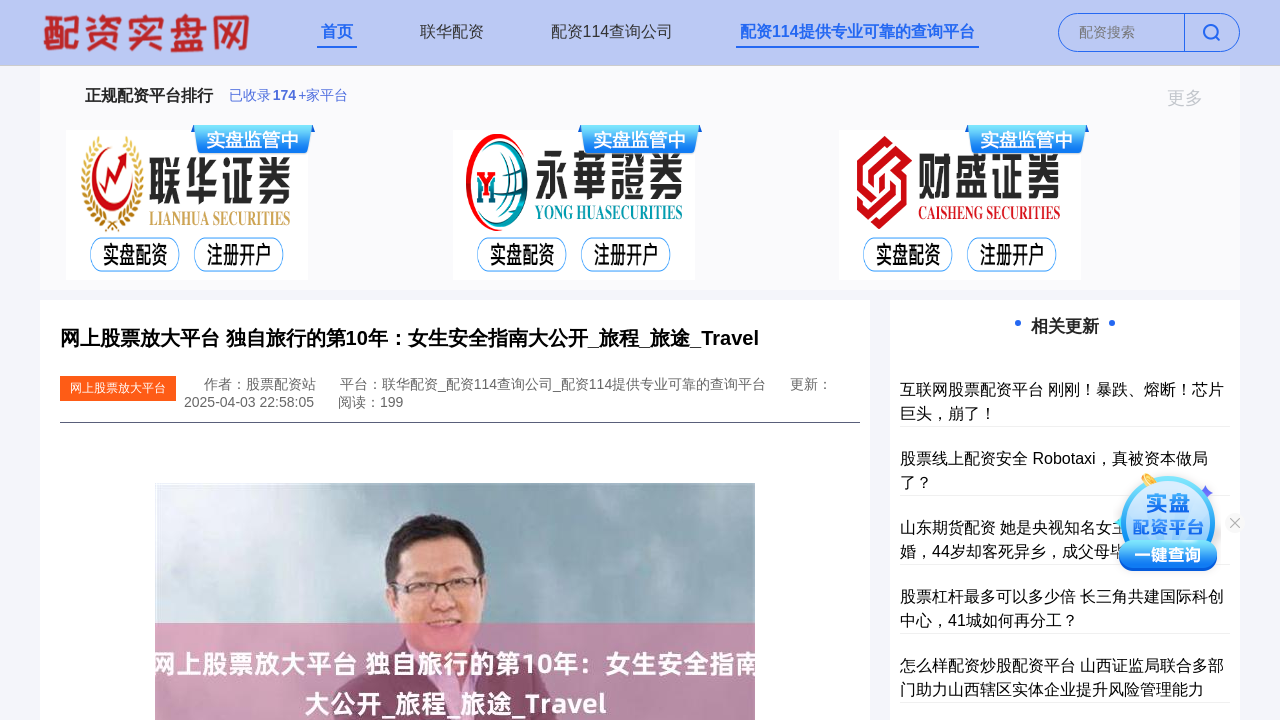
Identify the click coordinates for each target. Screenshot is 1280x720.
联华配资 (452, 31)
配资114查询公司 (612, 31)
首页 (337, 31)
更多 (1193, 98)
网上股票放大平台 (118, 388)
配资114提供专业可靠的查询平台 (857, 31)
